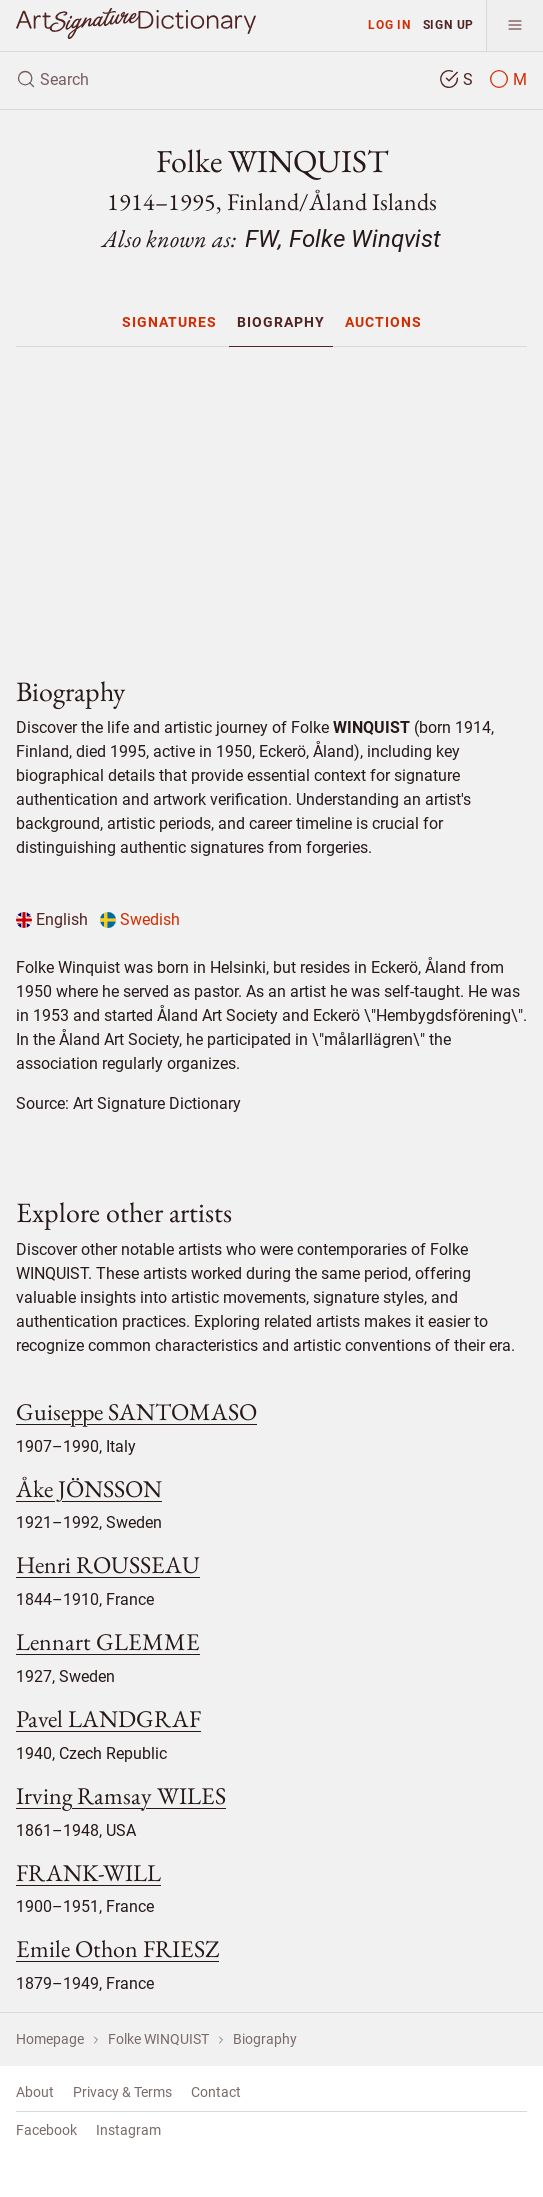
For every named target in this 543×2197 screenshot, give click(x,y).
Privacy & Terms (122, 2092)
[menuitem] (169, 322)
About (35, 2092)
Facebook (46, 2130)
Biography (281, 322)
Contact (216, 2092)
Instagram (128, 2130)
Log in (389, 24)
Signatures (169, 322)
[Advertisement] (271, 503)
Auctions (383, 322)
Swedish (140, 919)
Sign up (449, 24)
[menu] (514, 25)
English (52, 919)
